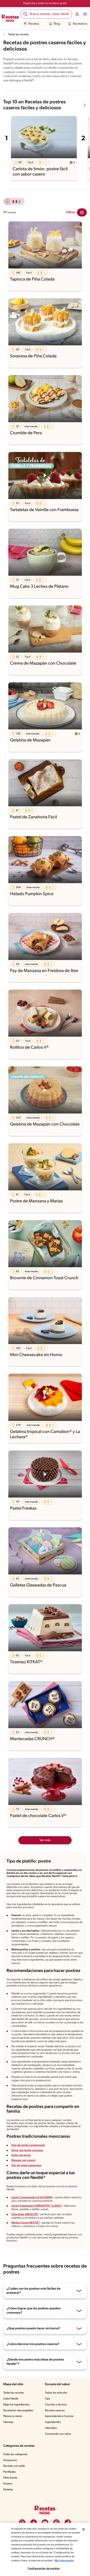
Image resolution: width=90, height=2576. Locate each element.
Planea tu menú (12, 2416)
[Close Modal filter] (82, 212)
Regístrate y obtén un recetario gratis (45, 3)
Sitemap (8, 2422)
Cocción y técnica (56, 2404)
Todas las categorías (15, 2454)
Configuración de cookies (44, 2568)
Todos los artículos (56, 2392)
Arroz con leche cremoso (27, 2150)
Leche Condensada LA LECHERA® (32, 2197)
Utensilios (51, 2428)
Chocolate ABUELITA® (25, 2214)
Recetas (31, 23)
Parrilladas (9, 2471)
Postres (7, 2483)
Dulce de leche (21, 2155)
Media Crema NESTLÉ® (25, 2222)
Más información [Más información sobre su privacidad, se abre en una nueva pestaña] (64, 2560)
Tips (47, 2398)
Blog (54, 23)
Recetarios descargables (18, 2410)
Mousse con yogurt (23, 2160)
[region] (45, 2549)
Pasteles (8, 2489)
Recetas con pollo (14, 2466)
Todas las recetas (18, 34)
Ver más (45, 1840)
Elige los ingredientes (16, 2404)
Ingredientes (53, 2422)
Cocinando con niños (58, 2434)
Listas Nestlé (10, 2398)
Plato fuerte (10, 2477)
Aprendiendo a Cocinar (59, 2416)
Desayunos (10, 2460)
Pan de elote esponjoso (26, 2165)
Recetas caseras (55, 2410)
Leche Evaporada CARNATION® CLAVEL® (37, 2205)
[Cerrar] (83, 2529)
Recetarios (77, 23)
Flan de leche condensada (28, 2145)
